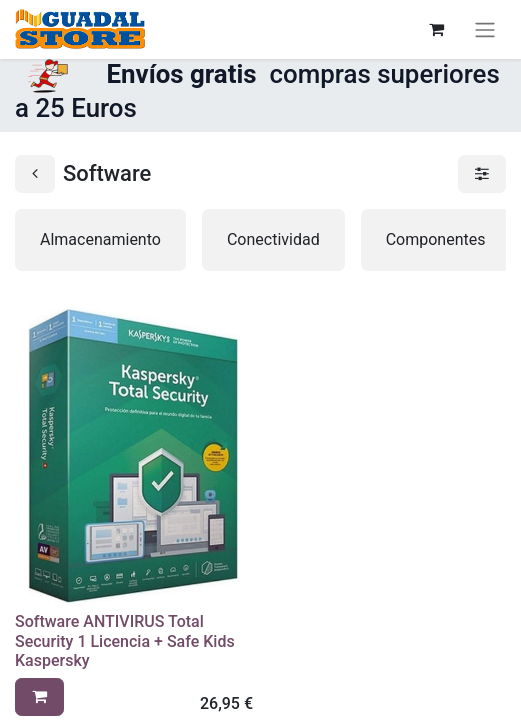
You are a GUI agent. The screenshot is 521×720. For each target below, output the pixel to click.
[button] (39, 697)
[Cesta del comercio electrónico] (436, 29)
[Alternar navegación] (485, 29)
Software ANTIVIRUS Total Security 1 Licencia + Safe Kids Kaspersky (125, 640)
